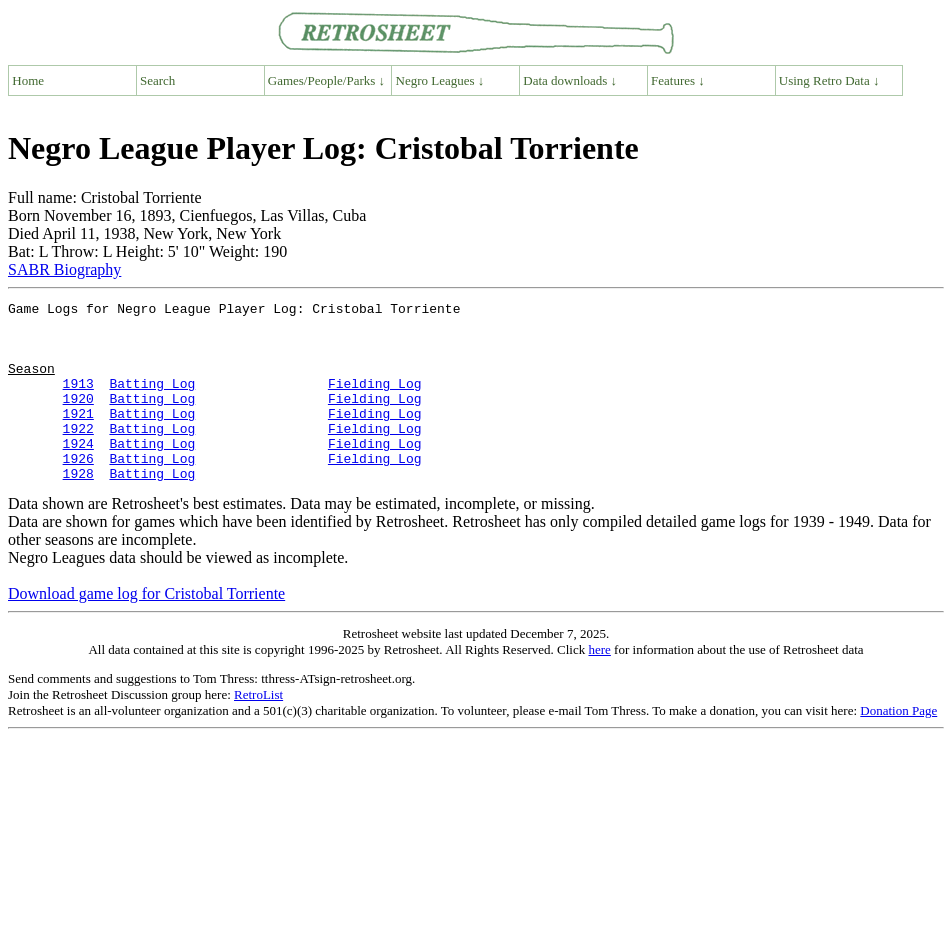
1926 (78, 491)
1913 (78, 401)
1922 (78, 455)
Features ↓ (678, 80)
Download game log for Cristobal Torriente (146, 629)
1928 (78, 509)
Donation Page (898, 746)
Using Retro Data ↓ (829, 80)
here (599, 685)
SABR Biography (64, 269)
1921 (78, 437)
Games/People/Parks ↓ (326, 80)
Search (157, 80)
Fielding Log (375, 401)
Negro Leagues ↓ (440, 80)
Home (28, 80)
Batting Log (152, 401)
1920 (78, 419)
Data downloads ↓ (570, 80)
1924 (78, 473)
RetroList (258, 730)
